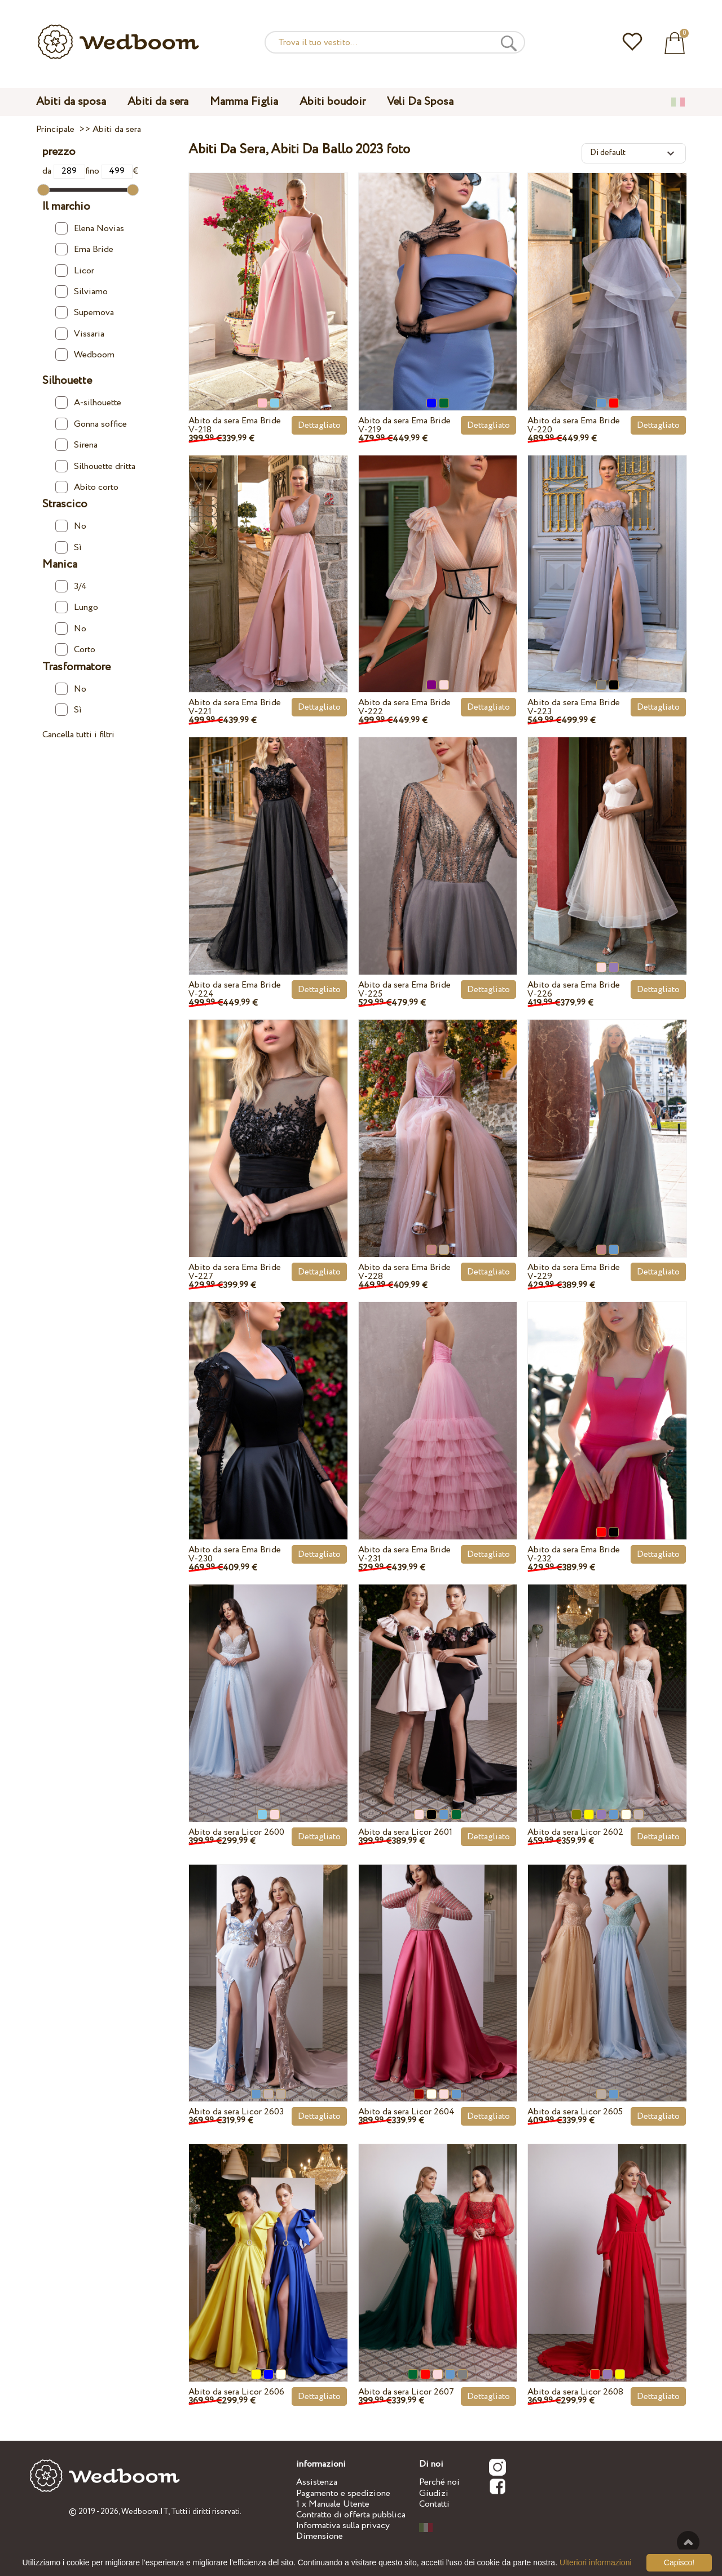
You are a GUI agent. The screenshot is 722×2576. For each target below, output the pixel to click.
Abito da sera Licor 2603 (236, 2111)
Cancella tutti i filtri (78, 734)
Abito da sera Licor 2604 (406, 2111)
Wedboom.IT (144, 2511)
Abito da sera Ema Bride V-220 (573, 425)
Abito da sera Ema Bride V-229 (573, 1272)
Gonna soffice (91, 424)
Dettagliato (319, 425)
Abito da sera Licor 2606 (236, 2391)
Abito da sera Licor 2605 (575, 2111)
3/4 (71, 586)
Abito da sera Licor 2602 (575, 1832)
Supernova (84, 312)
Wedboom (85, 354)
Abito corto (86, 487)
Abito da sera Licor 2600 (236, 1832)
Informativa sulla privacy (343, 2525)
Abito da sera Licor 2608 (575, 2391)
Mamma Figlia (244, 102)
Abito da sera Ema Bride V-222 (404, 707)
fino (109, 171)
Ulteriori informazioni (596, 2562)
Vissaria (79, 333)
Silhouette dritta (95, 466)
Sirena (76, 445)
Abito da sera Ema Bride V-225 (404, 990)
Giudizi (433, 2493)
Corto (75, 649)
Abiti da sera (157, 102)
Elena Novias (89, 228)
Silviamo (81, 291)
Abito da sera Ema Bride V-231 (404, 1554)
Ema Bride (84, 249)
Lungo (76, 607)
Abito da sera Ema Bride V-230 (234, 1554)
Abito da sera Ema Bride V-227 (234, 1272)
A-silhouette (88, 402)
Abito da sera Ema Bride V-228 (404, 1272)
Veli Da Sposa (420, 102)
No (70, 526)
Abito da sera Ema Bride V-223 (573, 707)
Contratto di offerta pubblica (351, 2514)
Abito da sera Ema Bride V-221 (234, 707)
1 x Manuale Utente (332, 2504)
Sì (68, 547)
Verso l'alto (688, 2542)
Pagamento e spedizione (343, 2493)
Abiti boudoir (333, 102)
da (63, 171)
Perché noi (439, 2482)
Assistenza (316, 2482)
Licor (74, 270)
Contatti (434, 2504)
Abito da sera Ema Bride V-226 (573, 990)
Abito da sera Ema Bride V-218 (234, 425)
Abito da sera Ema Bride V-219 (404, 425)
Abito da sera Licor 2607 (406, 2391)
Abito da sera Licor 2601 (405, 1832)
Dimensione (319, 2536)
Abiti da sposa (71, 102)
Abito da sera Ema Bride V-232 (573, 1554)
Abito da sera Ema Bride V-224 (234, 990)
